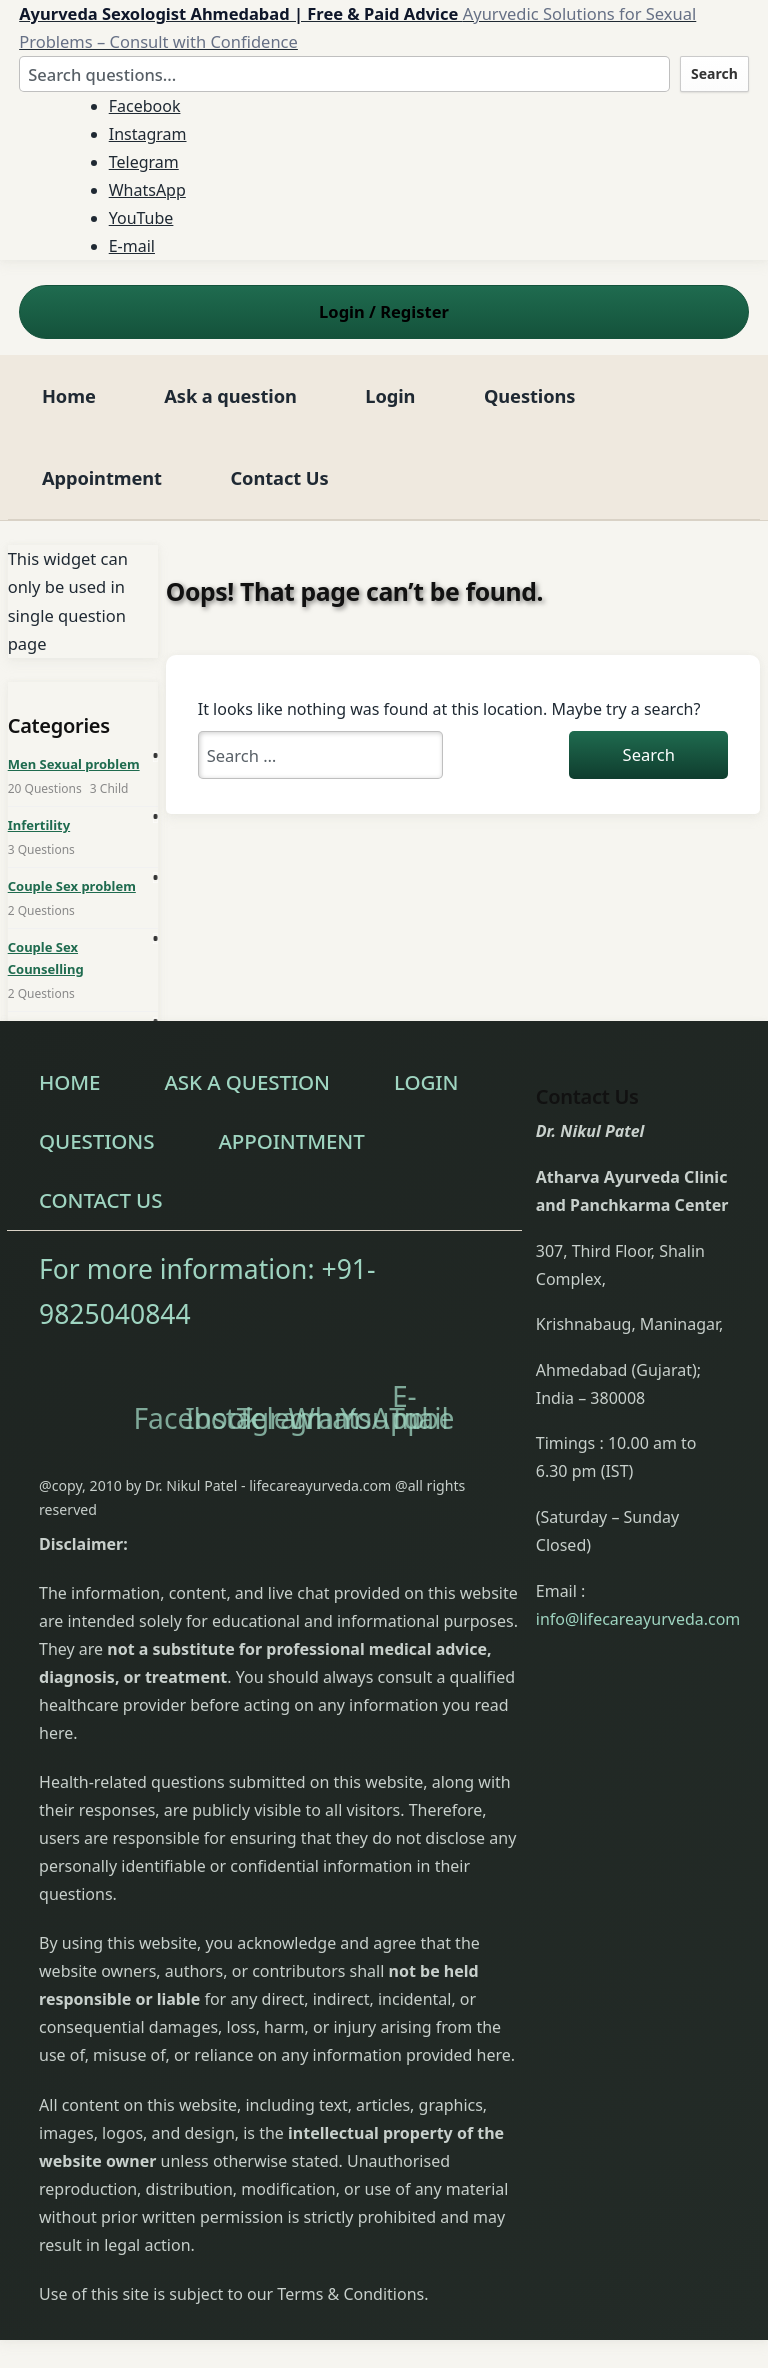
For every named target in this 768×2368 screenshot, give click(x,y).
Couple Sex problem (72, 886)
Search (714, 73)
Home (69, 395)
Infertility (39, 825)
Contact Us (279, 477)
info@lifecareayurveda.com (638, 1619)
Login (390, 395)
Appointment (102, 477)
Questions (529, 395)
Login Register (384, 311)
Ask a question (230, 395)
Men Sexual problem (74, 764)
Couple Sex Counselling (46, 958)
